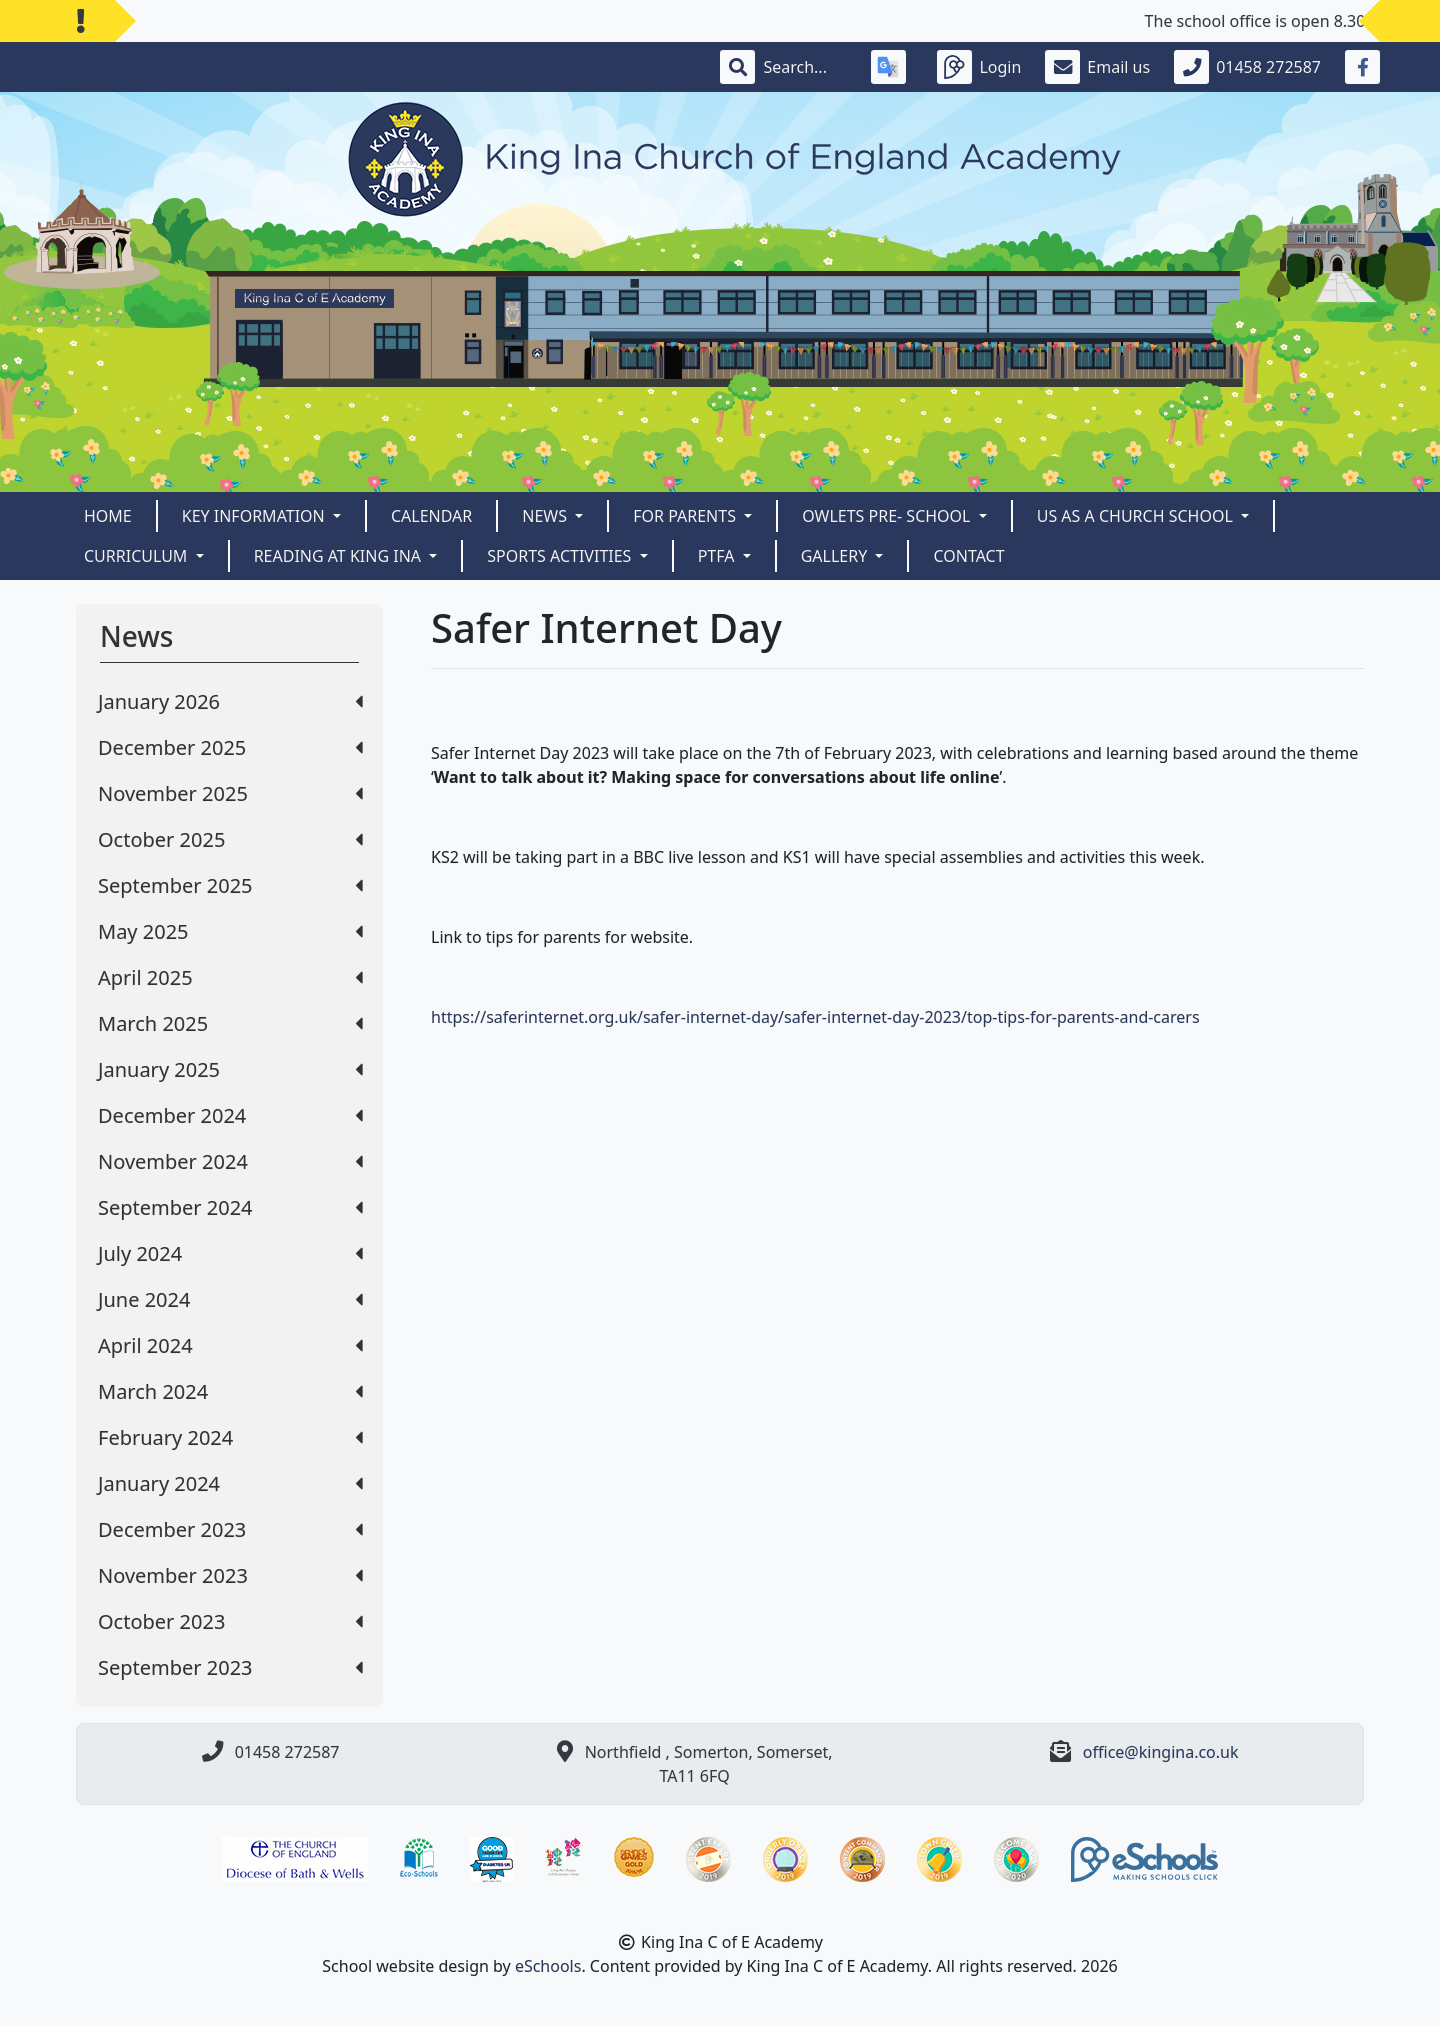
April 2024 (230, 1345)
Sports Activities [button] (561, 556)
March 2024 (230, 1391)
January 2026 (230, 701)
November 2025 (230, 793)
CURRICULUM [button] (138, 556)
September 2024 (230, 1207)
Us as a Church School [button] (1137, 516)
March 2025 (230, 1023)
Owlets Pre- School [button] (888, 516)
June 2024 (230, 1299)
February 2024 (230, 1437)
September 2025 (230, 885)
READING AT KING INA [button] (340, 556)
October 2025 (230, 839)
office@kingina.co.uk (1161, 1752)
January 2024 (230, 1483)
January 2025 (230, 1069)
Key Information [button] (255, 516)
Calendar (431, 516)
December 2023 (230, 1529)
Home (108, 516)
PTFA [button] (718, 556)
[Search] (805, 67)
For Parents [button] (686, 516)
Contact (968, 556)
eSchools (548, 1966)
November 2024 (230, 1161)
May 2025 (230, 931)
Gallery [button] (836, 556)
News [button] (546, 516)
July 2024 (230, 1253)
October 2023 (230, 1621)
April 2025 (230, 977)
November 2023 (230, 1575)
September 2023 (230, 1667)
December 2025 (230, 747)
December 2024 (230, 1115)
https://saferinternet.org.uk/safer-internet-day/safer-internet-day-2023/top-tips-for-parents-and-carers (815, 1017)
